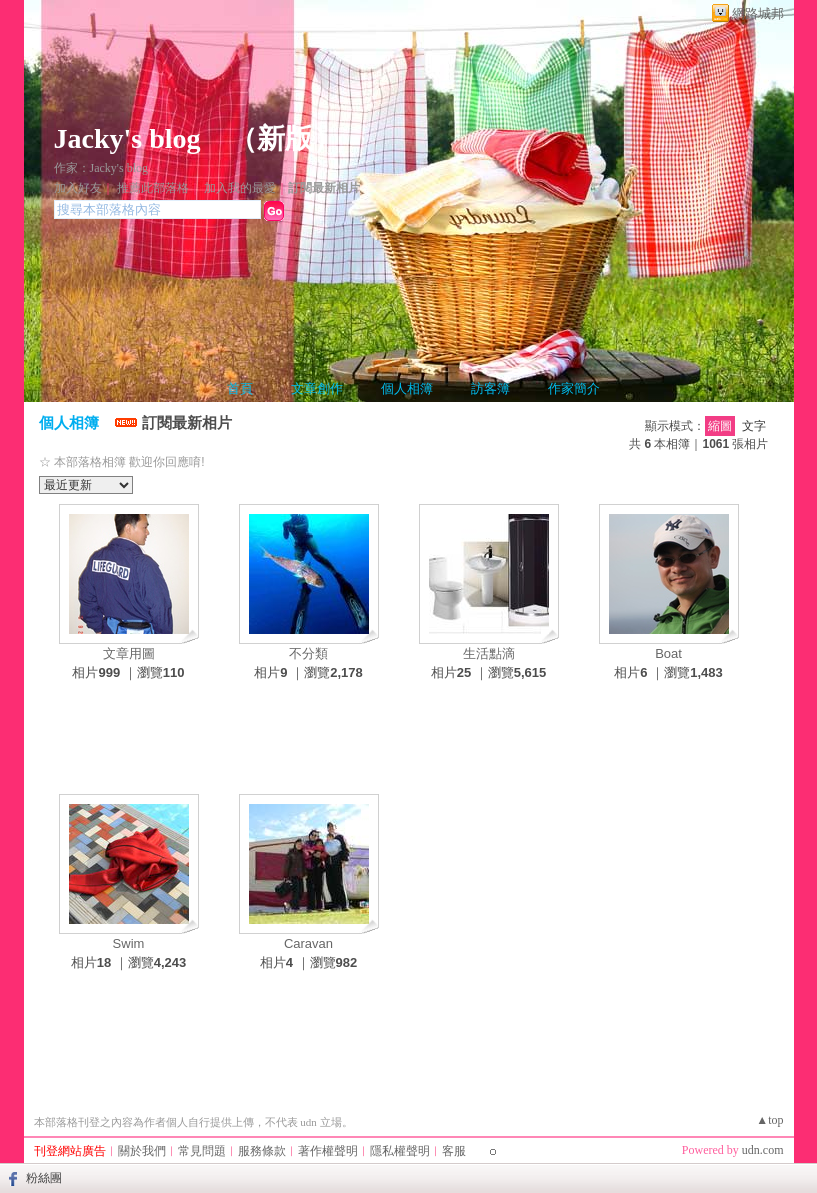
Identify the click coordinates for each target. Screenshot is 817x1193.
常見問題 (202, 1151)
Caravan (308, 943)
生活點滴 (489, 653)
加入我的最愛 (240, 188)
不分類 (308, 653)
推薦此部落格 (153, 188)
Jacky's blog (127, 138)
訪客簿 (490, 388)
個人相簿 (407, 388)
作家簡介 (574, 388)
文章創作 (317, 388)
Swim (129, 943)
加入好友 (78, 188)
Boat (668, 653)
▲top (769, 1120)
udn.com (763, 1150)
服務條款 (262, 1151)
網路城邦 (758, 13)
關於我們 (142, 1151)
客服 (454, 1151)
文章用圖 (129, 653)
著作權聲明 (328, 1151)
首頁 (240, 388)
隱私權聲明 (400, 1151)
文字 (754, 426)
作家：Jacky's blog (101, 168)
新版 (285, 138)
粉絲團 (44, 1178)
